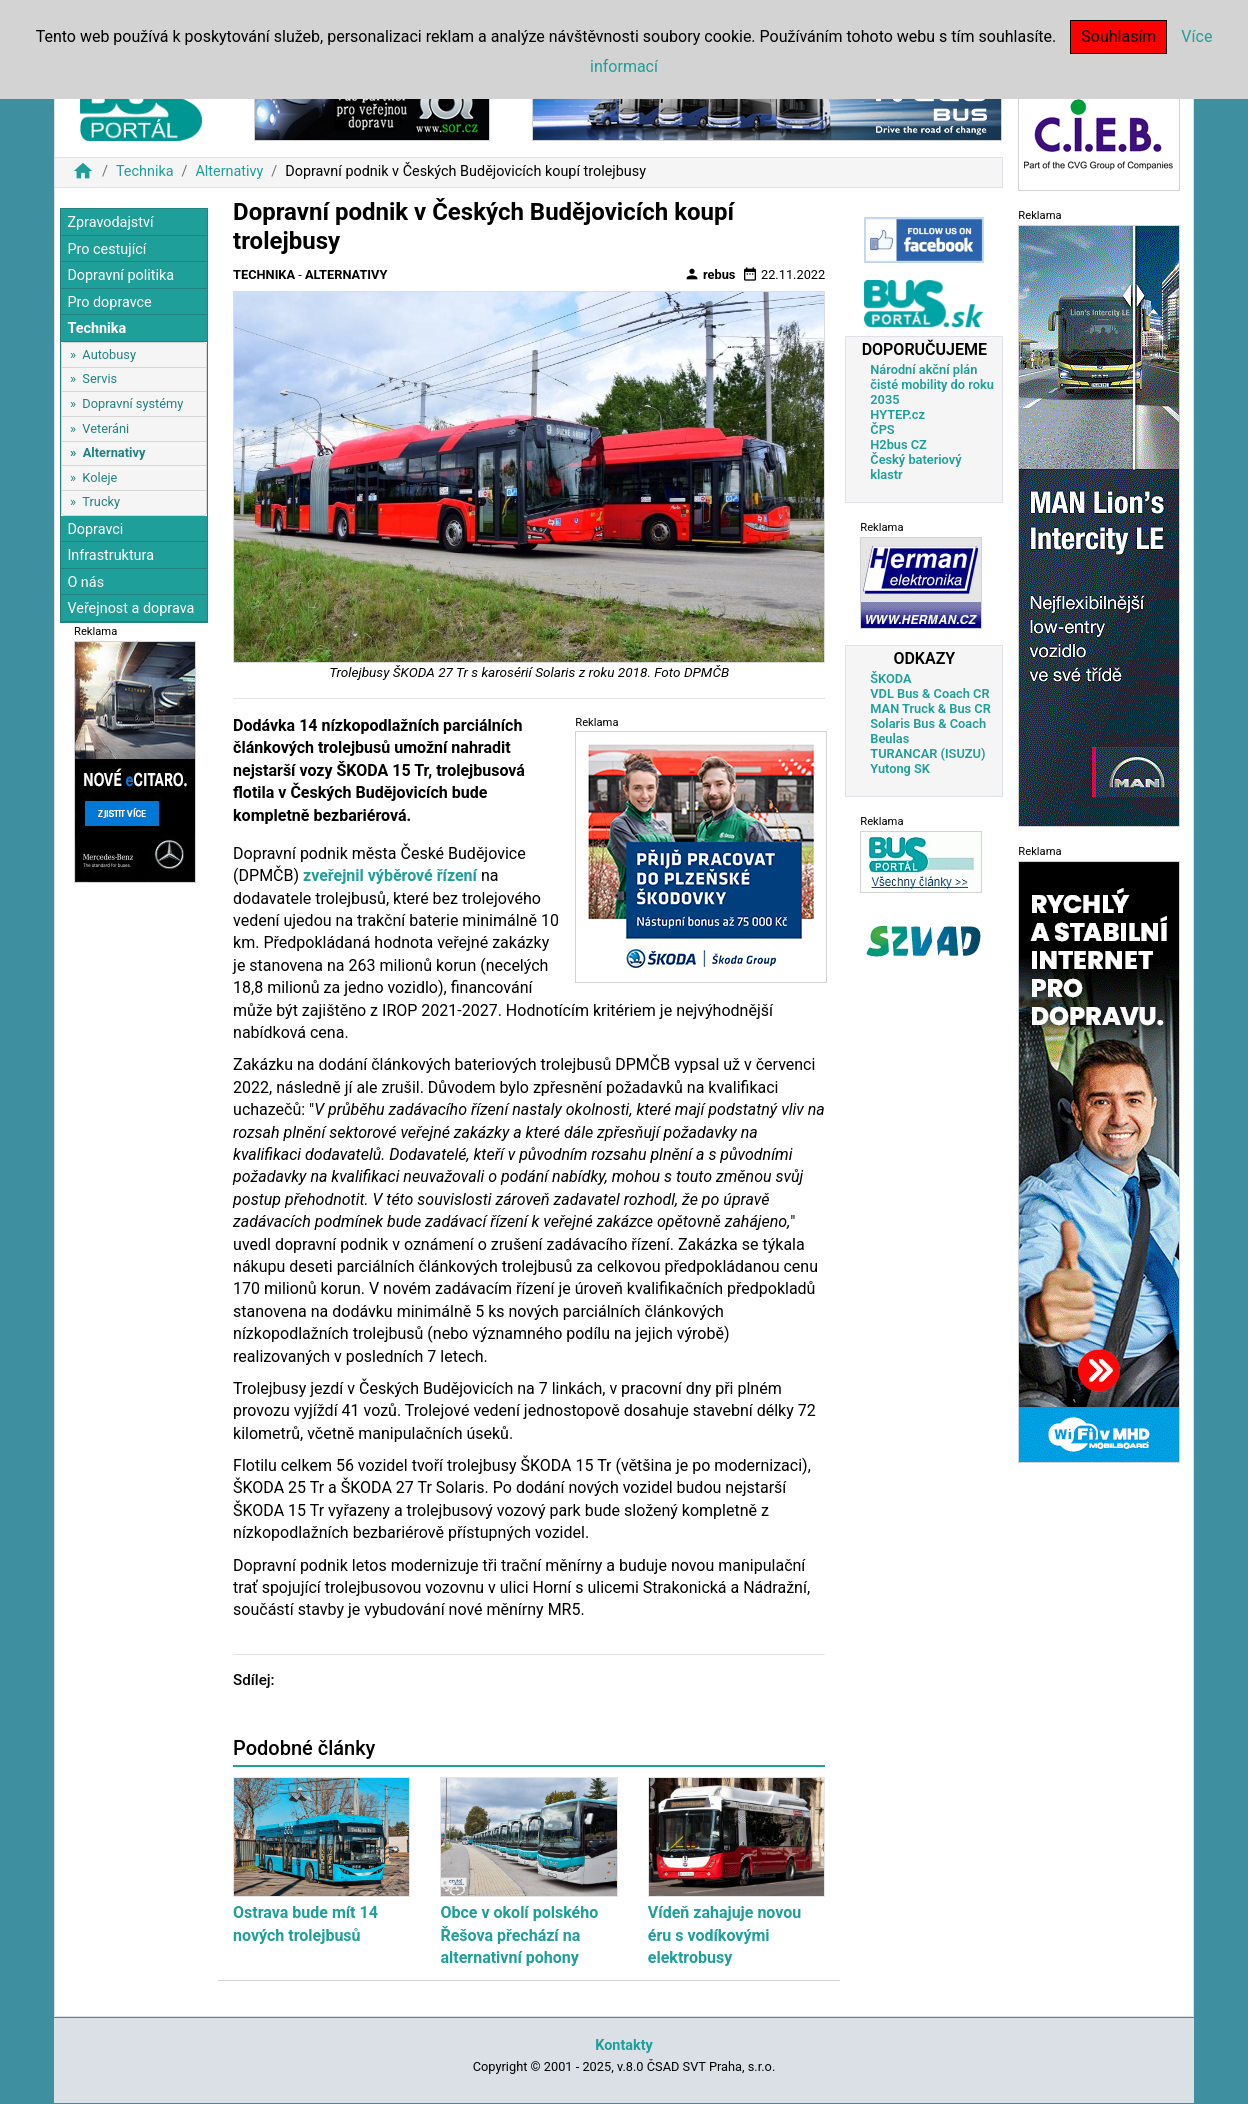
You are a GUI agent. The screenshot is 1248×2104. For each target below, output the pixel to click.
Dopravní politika (120, 275)
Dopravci (95, 529)
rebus (710, 274)
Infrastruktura (110, 555)
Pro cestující (106, 249)
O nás (85, 582)
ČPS (882, 429)
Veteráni (105, 428)
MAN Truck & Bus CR (930, 708)
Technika (145, 171)
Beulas (889, 738)
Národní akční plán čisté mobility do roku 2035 (932, 384)
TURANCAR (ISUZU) (927, 753)
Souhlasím (1118, 36)
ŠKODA (890, 678)
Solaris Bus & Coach (928, 723)
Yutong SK (900, 768)
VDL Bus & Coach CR (929, 693)
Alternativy (229, 171)
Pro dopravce (109, 302)
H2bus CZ (898, 444)
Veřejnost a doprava (130, 608)
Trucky (101, 501)
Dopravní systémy (132, 403)
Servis (99, 378)
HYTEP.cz (897, 414)
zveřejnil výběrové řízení (390, 875)
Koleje (99, 477)
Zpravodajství (110, 222)
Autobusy (109, 354)
